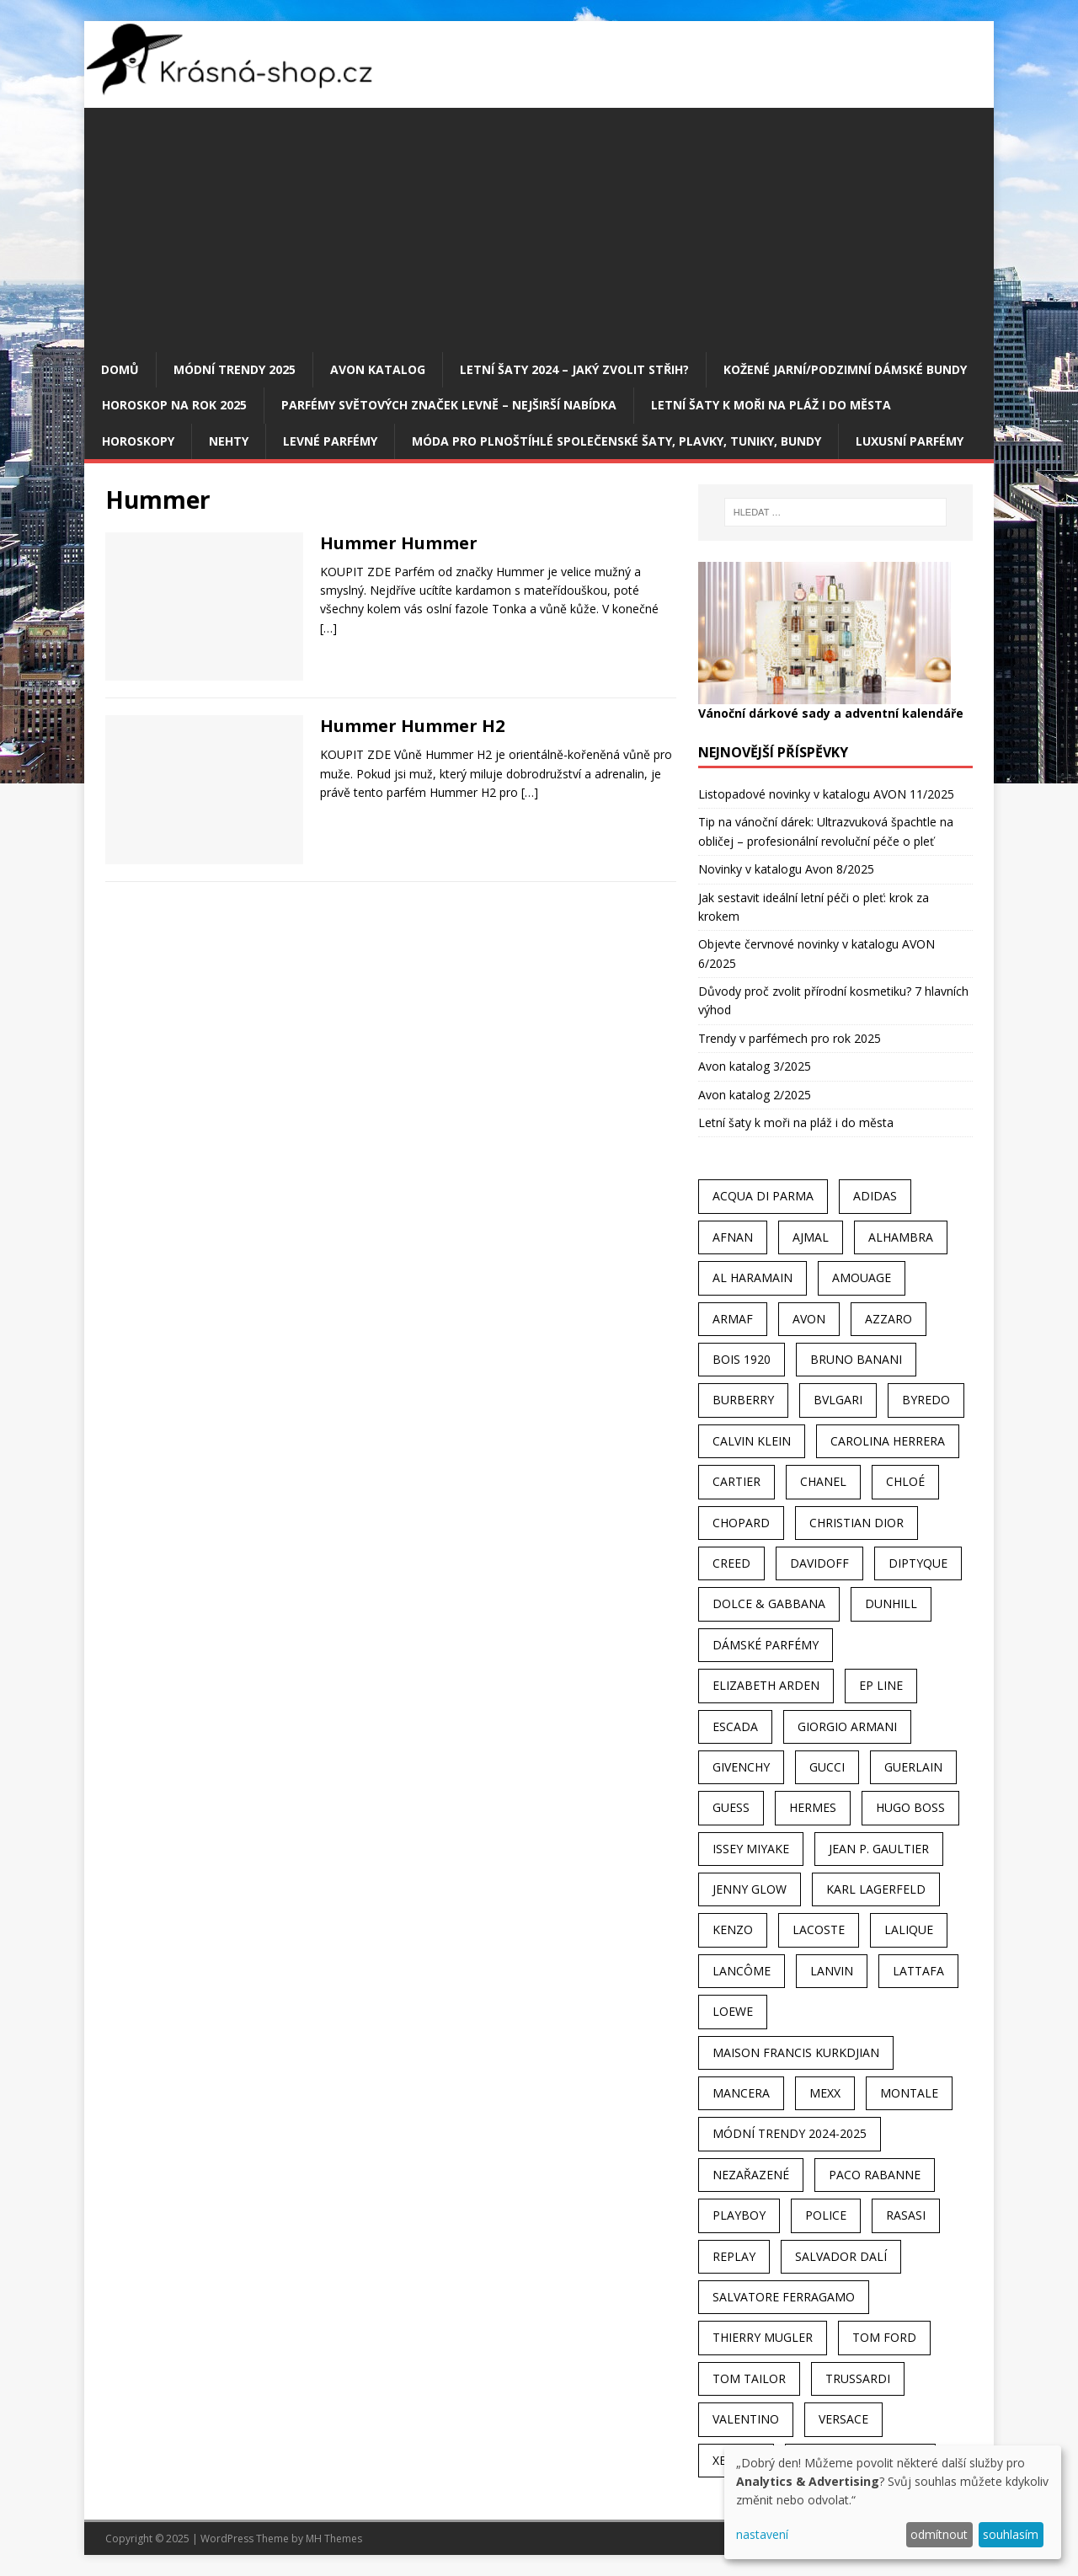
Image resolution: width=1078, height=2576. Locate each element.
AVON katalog (377, 369)
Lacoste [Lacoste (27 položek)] (818, 1929)
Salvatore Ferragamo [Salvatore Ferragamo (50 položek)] (783, 2297)
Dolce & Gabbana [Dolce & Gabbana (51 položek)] (768, 1603)
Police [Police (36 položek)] (825, 2215)
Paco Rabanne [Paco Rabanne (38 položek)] (875, 2175)
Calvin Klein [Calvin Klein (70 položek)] (751, 1441)
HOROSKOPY (138, 441)
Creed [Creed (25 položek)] (731, 1563)
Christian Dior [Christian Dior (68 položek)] (856, 1523)
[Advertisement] (539, 226)
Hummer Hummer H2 (412, 725)
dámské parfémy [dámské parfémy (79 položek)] (765, 1645)
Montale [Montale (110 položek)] (909, 2093)
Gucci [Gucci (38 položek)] (827, 1767)
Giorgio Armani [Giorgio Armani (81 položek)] (847, 1726)
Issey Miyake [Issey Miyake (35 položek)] (750, 1849)
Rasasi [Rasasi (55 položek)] (906, 2215)
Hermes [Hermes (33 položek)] (812, 1807)
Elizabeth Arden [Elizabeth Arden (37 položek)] (765, 1685)
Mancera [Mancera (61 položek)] (741, 2093)
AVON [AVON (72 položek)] (808, 1319)
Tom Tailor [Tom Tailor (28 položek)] (749, 2378)
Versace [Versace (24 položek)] (843, 2419)
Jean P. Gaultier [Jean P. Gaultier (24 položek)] (879, 1849)
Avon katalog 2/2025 (754, 1095)
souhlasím (1010, 2534)
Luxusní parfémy (909, 441)
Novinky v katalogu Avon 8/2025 (786, 869)
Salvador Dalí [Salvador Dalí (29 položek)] (841, 2256)
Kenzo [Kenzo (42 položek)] (732, 1929)
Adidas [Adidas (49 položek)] (875, 1196)
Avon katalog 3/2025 (754, 1066)
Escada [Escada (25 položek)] (735, 1726)
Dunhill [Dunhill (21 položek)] (891, 1603)
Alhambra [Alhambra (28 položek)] (900, 1237)
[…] (328, 628)
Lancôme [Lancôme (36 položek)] (741, 1971)
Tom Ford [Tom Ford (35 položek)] (884, 2337)
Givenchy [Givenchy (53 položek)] (741, 1767)
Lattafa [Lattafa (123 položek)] (918, 1971)
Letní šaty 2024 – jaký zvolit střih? (574, 369)
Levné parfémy (330, 441)
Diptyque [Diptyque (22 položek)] (918, 1563)
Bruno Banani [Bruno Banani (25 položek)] (856, 1359)
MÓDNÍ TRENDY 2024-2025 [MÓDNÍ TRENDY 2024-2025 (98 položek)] (789, 2133)
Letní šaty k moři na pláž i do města (771, 405)
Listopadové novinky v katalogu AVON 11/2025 (826, 794)
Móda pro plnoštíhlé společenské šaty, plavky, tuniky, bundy (616, 441)
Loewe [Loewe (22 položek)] (732, 2011)
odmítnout (939, 2534)
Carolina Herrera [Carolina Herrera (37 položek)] (887, 1441)
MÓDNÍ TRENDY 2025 (234, 369)
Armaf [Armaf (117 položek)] (732, 1319)
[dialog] (892, 2502)
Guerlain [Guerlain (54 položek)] (913, 1767)
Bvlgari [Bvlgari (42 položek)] (838, 1400)
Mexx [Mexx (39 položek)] (825, 2093)
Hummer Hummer (399, 543)
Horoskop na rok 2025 (174, 405)
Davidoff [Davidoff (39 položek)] (819, 1563)
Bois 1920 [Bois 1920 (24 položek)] (741, 1359)
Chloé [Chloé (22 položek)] (905, 1481)
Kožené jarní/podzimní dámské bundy (845, 369)
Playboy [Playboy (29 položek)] (739, 2215)
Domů (120, 369)
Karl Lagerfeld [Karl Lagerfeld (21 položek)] (876, 1889)
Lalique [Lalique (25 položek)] (908, 1929)
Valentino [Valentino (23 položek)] (745, 2419)
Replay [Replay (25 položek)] (733, 2256)
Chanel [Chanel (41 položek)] (823, 1481)
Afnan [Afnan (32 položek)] (732, 1237)
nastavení (762, 2534)
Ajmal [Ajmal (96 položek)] (810, 1237)
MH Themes (334, 2538)
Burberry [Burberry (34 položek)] (743, 1400)
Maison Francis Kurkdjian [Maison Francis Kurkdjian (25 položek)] (795, 2052)
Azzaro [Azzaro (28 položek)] (888, 1319)
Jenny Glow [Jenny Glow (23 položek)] (749, 1889)
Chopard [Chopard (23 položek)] (741, 1523)
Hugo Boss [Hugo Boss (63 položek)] (910, 1807)
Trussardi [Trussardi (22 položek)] (857, 2378)
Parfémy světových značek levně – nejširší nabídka (448, 405)
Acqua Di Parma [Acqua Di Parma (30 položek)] (763, 1196)
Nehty (228, 441)
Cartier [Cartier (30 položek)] (736, 1481)
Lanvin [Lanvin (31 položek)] (831, 1971)
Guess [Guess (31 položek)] (731, 1807)
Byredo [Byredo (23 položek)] (926, 1400)
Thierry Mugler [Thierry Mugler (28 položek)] (762, 2337)
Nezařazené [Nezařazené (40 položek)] (750, 2175)
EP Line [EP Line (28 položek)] (881, 1685)
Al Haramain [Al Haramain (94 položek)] (752, 1277)
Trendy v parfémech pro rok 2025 (789, 1038)
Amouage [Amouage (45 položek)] (861, 1277)
